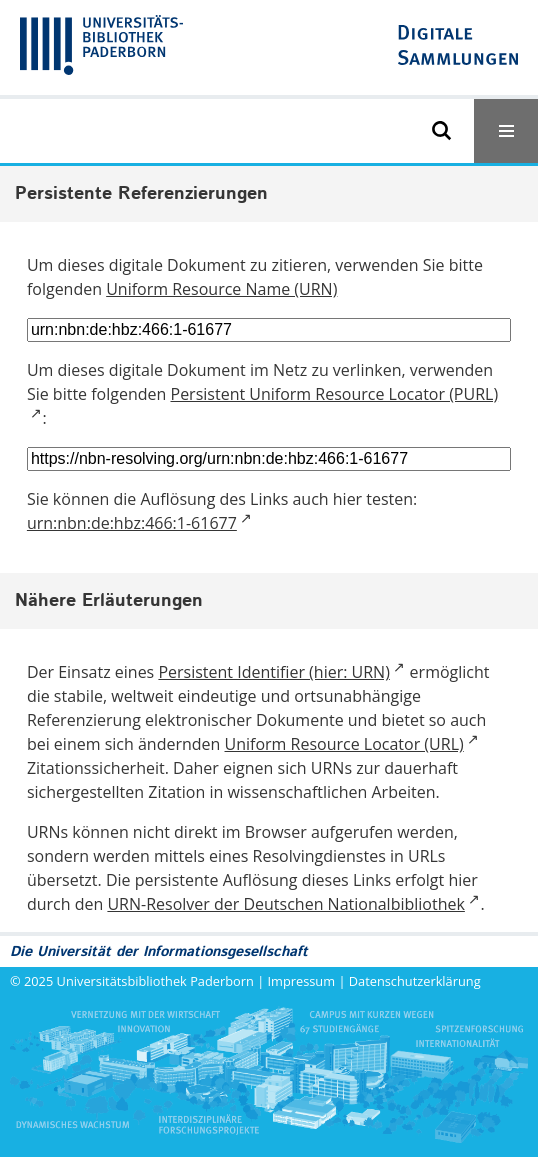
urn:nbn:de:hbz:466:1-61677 (132, 523)
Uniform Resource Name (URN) (221, 289)
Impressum (302, 981)
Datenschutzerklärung (415, 981)
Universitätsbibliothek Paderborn (155, 981)
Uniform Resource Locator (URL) (344, 744)
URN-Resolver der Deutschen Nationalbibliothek (285, 904)
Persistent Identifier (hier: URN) (273, 672)
